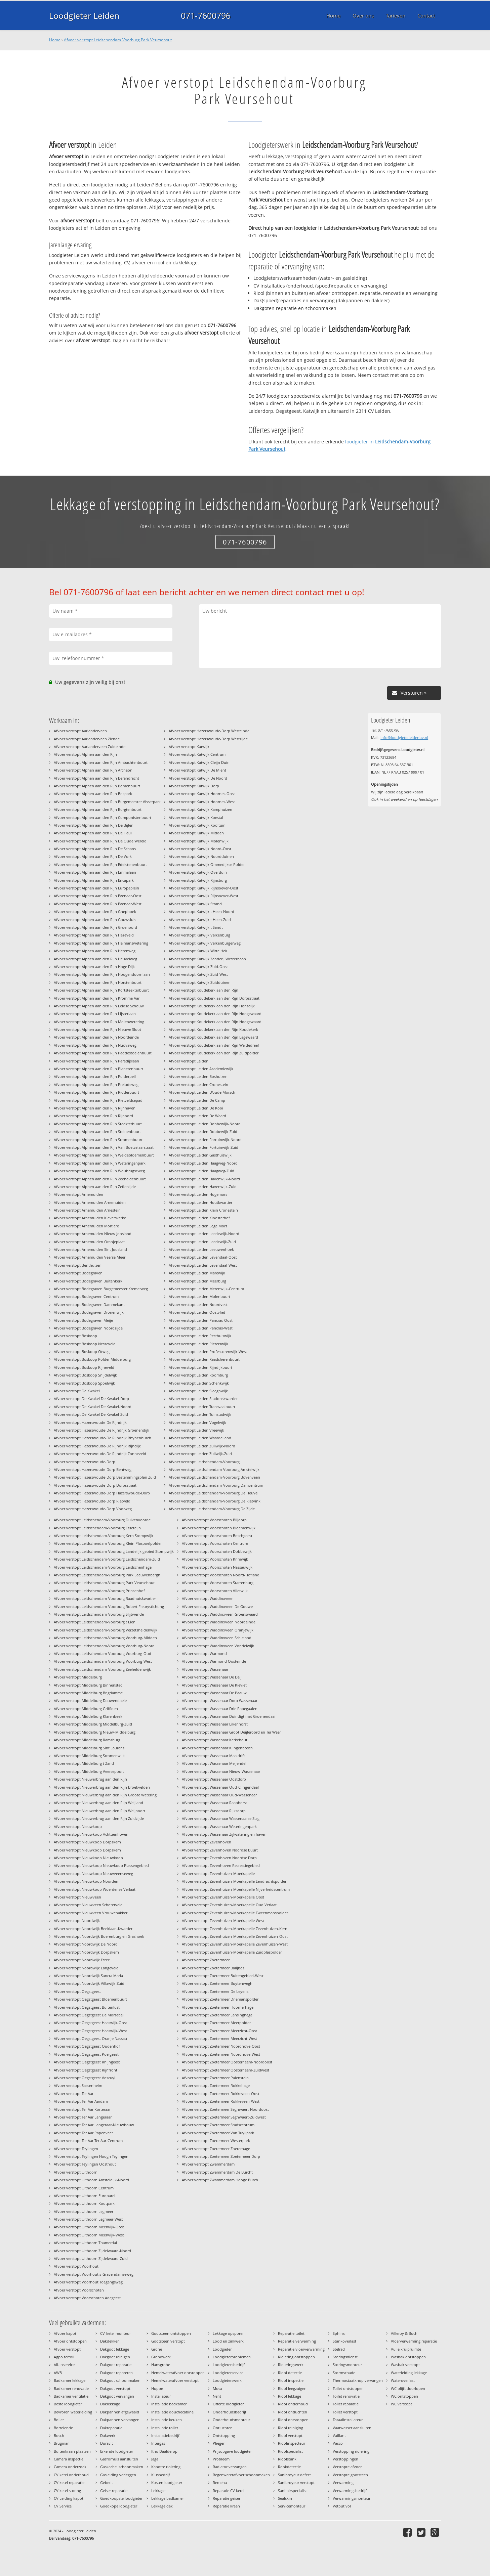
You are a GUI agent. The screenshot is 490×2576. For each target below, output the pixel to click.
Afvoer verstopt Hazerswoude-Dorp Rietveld (92, 1500)
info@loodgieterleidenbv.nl (404, 737)
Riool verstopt (290, 2435)
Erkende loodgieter (116, 2451)
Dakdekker (109, 2341)
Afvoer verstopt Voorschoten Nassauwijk (217, 1567)
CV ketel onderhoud (71, 2474)
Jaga (154, 2458)
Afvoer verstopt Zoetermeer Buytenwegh (217, 1983)
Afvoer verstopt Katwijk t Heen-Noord (201, 911)
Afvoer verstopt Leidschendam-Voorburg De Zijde (212, 1508)
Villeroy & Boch (404, 2333)
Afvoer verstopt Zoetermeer (206, 1959)
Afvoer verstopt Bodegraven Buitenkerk (88, 1280)
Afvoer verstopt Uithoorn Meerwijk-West (89, 2234)
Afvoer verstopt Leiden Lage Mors (198, 1225)
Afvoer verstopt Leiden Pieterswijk (198, 1343)
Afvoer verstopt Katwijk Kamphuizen (200, 809)
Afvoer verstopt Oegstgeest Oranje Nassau (90, 2038)
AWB (58, 2372)
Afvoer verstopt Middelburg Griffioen (86, 1708)
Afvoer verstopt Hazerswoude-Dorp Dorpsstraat (95, 1485)
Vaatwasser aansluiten (352, 2427)
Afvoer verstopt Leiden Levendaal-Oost (203, 1257)
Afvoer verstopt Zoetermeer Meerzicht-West (219, 2038)
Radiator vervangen (230, 2466)
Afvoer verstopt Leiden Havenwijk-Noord (204, 1178)
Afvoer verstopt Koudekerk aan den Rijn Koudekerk (213, 1029)
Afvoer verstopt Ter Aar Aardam (81, 2101)
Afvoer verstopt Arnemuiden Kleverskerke (90, 1217)
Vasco (338, 2443)
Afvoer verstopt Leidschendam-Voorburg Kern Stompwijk (103, 1535)
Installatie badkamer (169, 2403)
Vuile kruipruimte (406, 2349)
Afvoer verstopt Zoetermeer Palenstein (215, 2077)
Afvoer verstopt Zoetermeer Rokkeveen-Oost (220, 2093)
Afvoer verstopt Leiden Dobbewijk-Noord (205, 1123)
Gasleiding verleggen (118, 2474)
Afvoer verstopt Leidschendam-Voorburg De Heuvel (213, 1492)
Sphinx (339, 2333)
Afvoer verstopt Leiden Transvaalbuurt (202, 1406)
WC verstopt (401, 2403)
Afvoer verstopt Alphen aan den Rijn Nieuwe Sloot (97, 1029)
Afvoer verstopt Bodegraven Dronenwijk (89, 1312)
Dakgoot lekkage (114, 2349)
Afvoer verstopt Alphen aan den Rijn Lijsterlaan (95, 1013)
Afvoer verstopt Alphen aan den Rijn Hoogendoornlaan (102, 974)
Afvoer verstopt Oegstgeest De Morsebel (89, 2014)
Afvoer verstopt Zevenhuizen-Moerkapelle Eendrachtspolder (234, 1881)
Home (54, 40)
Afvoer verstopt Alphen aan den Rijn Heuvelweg (95, 958)
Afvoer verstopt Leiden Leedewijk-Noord (204, 1233)
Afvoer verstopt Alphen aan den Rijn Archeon (93, 770)
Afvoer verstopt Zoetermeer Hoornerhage (217, 2007)
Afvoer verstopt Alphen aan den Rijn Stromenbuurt (98, 1139)
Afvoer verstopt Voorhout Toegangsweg (88, 2281)
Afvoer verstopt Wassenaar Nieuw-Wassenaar (221, 1771)
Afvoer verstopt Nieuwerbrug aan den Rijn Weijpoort (99, 1810)
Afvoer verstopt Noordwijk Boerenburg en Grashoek (99, 1936)
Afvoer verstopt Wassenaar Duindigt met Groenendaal (229, 1716)
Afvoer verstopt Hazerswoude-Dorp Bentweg (92, 1469)
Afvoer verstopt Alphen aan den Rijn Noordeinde (96, 1037)
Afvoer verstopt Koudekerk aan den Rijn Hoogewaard (215, 1013)
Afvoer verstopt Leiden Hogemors (198, 1194)
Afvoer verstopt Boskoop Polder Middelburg (92, 1359)
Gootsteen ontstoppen (171, 2333)
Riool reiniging (290, 2427)
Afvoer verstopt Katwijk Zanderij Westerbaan (207, 958)
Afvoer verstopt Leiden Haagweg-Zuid (201, 1170)
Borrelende (63, 2427)
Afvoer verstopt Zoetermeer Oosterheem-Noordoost (227, 2061)
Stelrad (339, 2349)
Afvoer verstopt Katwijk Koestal (196, 817)
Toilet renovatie (346, 2396)
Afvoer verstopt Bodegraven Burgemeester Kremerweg (101, 1288)
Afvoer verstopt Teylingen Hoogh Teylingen (91, 2156)
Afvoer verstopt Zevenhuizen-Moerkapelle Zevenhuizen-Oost (235, 1936)
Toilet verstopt (345, 2411)
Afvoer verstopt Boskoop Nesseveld (85, 1343)
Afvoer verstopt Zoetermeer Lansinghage (217, 2014)
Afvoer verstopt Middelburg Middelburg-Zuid (93, 1724)
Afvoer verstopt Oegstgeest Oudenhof (87, 2046)
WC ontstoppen (404, 2396)
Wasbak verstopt (405, 2364)
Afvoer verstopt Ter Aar (73, 2093)
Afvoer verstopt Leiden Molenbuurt (199, 1296)
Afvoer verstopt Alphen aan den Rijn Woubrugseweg (99, 1170)
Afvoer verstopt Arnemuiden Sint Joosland (90, 1249)
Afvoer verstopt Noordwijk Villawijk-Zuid (89, 1983)
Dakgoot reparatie (115, 2364)
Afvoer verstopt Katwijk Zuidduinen (200, 982)
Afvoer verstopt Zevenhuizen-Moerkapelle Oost (223, 1897)
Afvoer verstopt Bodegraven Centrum (86, 1296)
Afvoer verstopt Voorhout (76, 2266)
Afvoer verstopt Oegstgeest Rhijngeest (87, 2061)
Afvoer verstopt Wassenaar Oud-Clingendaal (220, 1787)
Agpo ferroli (64, 2356)
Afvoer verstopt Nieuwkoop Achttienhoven (91, 1834)
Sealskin (285, 2498)
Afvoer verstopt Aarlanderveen (80, 730)
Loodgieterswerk (227, 2380)
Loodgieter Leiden (84, 15)
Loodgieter (222, 2349)
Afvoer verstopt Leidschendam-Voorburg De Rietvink (214, 1500)
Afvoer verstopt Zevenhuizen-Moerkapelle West (223, 1920)
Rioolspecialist (290, 2451)
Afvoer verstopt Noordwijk (77, 1920)
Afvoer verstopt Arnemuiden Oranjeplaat (89, 1241)
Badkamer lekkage (69, 2380)
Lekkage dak (162, 2505)
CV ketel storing (67, 2490)
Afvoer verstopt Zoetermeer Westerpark (216, 2140)
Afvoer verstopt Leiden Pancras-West (201, 1327)
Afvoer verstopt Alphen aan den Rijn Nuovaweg (95, 1045)
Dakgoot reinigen (115, 2356)
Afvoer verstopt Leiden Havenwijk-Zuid (203, 1186)
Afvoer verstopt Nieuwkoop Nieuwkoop (88, 1857)
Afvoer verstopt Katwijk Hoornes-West (202, 801)
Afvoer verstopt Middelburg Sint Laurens (89, 1747)
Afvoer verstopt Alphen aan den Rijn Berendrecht (96, 778)
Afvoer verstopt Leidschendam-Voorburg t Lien (94, 1621)
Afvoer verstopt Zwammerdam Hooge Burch (220, 2179)
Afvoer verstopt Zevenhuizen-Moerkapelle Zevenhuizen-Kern (234, 1928)
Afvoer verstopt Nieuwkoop (78, 1826)
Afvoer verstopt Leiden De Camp (197, 1100)
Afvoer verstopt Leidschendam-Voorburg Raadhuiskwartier (105, 1598)
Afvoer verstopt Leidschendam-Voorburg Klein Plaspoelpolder (108, 1543)
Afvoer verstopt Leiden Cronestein (198, 1084)
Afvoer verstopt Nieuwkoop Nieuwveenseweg (93, 1873)
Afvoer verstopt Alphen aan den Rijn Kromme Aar (96, 998)
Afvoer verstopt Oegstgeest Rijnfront (85, 2069)
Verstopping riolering (351, 2451)
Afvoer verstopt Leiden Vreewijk (196, 1430)
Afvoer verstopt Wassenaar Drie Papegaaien (219, 1708)
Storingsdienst (345, 2356)
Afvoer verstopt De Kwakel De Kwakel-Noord (92, 1406)
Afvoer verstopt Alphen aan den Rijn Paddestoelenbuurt (103, 1052)
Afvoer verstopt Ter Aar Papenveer (83, 2132)
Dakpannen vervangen (119, 2419)
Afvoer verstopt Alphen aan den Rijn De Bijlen (93, 825)
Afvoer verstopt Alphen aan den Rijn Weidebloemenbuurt (104, 1155)
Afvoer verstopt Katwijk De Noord (198, 778)
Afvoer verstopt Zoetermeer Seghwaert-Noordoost (225, 2109)
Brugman (62, 2443)
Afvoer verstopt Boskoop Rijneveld (84, 1367)
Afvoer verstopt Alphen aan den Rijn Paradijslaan (96, 1060)
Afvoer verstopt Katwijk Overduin (198, 872)
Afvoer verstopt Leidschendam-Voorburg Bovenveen (214, 1477)
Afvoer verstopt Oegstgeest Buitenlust (87, 2007)
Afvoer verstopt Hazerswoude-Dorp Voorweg (93, 1508)
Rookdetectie (289, 2466)
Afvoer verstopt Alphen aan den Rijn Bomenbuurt (97, 785)
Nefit (217, 2396)
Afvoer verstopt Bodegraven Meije (83, 1320)
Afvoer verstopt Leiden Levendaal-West (203, 1265)
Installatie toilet (164, 2427)
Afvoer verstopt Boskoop (75, 1335)
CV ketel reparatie (69, 2482)
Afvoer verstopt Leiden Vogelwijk (197, 1422)
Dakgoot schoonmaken (120, 2380)
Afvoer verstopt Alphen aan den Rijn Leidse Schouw (99, 1005)
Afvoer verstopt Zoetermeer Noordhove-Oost (221, 2046)
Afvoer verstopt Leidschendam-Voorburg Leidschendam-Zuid (107, 1559)
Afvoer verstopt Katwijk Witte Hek (198, 950)
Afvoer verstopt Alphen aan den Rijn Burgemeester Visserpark (107, 801)
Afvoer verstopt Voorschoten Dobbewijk (217, 1551)
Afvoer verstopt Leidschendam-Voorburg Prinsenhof (99, 1590)
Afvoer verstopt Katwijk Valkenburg (199, 934)
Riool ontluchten (292, 2411)
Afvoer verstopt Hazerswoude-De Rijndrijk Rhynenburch (102, 1437)
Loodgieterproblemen (232, 2356)
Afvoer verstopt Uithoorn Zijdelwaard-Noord (92, 2250)
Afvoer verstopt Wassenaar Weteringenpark (219, 1826)
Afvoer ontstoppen (70, 2341)
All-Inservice (64, 2364)
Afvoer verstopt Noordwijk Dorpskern (86, 1952)
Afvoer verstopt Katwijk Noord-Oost (200, 848)
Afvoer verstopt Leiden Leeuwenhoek (201, 1249)
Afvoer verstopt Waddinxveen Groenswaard (220, 1614)
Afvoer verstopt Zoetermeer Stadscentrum (218, 2124)
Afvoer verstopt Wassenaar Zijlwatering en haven (224, 1834)
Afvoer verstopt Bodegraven (78, 1272)
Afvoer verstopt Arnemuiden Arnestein (87, 1210)
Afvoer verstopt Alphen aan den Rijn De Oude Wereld (100, 840)
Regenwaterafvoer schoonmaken (241, 2474)
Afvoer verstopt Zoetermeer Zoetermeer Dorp (221, 2156)
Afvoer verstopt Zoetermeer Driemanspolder (220, 1999)
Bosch (59, 2435)
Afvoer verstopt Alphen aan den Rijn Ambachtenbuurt (101, 762)
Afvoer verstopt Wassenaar (205, 1669)
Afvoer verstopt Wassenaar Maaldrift (213, 1755)
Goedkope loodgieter (118, 2505)
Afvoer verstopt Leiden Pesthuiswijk (200, 1335)
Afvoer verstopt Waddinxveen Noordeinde (218, 1621)
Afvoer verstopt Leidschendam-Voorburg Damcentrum (216, 1485)
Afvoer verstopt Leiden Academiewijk (201, 1068)
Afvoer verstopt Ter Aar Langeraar (83, 2117)
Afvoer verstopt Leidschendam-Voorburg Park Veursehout (118, 40)
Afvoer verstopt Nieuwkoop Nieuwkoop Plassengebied (101, 1865)
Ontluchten (223, 2427)
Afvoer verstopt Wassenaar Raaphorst (214, 1802)
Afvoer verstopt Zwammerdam (208, 2164)
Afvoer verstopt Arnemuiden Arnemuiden (90, 1202)
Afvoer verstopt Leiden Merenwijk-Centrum (206, 1288)
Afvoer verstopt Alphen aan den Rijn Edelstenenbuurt (100, 864)
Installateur (161, 2396)
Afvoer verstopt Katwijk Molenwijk (199, 840)
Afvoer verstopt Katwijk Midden (196, 832)
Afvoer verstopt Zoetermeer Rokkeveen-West (220, 2101)
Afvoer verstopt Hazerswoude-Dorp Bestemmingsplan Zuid (105, 1477)
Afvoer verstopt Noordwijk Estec (82, 1959)
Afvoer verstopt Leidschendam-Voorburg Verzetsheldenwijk (105, 1629)
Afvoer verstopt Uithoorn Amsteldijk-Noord (91, 2179)
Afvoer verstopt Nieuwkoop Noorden (86, 1881)
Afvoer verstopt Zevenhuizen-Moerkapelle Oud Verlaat (229, 1904)
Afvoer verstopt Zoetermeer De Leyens (215, 1991)
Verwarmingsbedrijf (350, 2490)
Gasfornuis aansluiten (119, 2458)
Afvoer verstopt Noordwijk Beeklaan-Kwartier (93, 1928)
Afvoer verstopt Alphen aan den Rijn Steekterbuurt (98, 1123)
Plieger (218, 2443)
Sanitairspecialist (292, 2490)
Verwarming (343, 2482)
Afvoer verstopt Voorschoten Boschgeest (217, 1535)
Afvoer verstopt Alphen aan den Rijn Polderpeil (95, 1076)
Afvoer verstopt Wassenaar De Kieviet (214, 1685)
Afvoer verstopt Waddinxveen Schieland (216, 1637)
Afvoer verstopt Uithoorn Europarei (84, 2195)
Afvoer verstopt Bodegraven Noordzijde (88, 1327)
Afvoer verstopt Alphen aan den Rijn (85, 754)
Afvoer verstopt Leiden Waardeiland (200, 1437)
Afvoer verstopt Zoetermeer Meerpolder (216, 2022)
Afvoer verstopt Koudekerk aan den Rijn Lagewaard (213, 1037)
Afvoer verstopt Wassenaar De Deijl (212, 1676)
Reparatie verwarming (297, 2341)
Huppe (157, 2388)
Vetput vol (342, 2505)
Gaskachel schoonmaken (121, 2466)
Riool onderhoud (293, 2403)
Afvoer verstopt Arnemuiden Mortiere (86, 1225)
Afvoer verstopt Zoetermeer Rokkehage (216, 2085)
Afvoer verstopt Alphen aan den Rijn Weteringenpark (100, 1163)
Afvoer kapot (65, 2333)
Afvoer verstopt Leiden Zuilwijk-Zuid (200, 1453)
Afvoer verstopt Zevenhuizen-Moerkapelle (218, 1873)
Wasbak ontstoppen (408, 2356)
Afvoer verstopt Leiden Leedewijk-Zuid (202, 1241)
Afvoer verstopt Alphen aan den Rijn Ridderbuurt (96, 1092)
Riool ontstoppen (293, 2419)
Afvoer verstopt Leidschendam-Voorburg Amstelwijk (214, 1469)
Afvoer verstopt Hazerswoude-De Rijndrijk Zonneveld (100, 1453)
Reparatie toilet (291, 2333)
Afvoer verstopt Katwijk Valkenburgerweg (205, 943)
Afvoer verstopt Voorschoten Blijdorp (214, 1519)
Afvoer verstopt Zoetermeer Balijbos (213, 1967)
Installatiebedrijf (165, 2435)
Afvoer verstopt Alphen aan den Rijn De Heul (93, 832)
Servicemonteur (291, 2505)
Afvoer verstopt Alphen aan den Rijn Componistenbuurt (102, 817)
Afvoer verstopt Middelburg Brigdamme (88, 1692)
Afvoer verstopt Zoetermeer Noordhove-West (221, 2054)
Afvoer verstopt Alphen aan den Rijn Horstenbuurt (97, 982)
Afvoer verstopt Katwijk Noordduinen (201, 856)
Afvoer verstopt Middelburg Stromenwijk (89, 1755)
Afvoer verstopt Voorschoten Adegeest (87, 2297)
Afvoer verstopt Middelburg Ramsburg (87, 1739)
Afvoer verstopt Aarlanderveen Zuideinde (89, 746)
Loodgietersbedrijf (229, 2364)
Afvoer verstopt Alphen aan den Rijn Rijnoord (93, 1115)
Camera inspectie (68, 2458)
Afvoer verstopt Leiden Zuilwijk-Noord (202, 1445)
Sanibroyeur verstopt (296, 2482)
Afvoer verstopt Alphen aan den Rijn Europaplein (96, 887)
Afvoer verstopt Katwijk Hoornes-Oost (202, 793)
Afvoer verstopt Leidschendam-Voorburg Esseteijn (97, 1527)
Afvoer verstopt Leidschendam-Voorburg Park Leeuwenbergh (107, 1574)
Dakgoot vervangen (117, 2396)
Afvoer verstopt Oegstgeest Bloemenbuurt (90, 1999)
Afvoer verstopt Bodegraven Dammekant (89, 1304)
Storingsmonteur (347, 2364)
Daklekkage (110, 2403)
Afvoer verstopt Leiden (188, 1060)
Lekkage (158, 2490)
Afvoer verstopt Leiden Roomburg (198, 1375)
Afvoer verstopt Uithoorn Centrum (84, 2187)
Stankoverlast (344, 2341)
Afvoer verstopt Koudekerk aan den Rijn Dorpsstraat (214, 998)
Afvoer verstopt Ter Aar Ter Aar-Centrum (88, 2140)
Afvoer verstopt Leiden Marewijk (197, 1272)
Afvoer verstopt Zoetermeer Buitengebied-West (222, 1975)
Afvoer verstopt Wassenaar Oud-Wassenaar (219, 1794)
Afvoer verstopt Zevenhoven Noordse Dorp (219, 1857)
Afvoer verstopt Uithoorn (75, 2172)
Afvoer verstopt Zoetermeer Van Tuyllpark (218, 2132)
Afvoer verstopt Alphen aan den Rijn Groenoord (95, 927)
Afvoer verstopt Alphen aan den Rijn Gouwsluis (95, 919)
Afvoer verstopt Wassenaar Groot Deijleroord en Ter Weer (231, 1732)
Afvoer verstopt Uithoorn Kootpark (84, 2203)
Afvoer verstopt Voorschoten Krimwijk (215, 1559)
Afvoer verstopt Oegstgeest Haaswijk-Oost (90, 2022)
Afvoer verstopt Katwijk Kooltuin (197, 825)
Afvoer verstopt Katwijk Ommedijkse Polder (207, 864)
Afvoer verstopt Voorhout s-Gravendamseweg (93, 2274)
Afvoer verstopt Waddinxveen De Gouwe (217, 1606)
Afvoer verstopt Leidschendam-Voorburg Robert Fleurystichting (109, 1606)
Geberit (106, 2482)
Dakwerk (107, 2435)
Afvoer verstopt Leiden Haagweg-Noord (203, 1163)
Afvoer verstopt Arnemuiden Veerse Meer (89, 1257)
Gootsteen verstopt (168, 2341)
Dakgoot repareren (116, 2372)
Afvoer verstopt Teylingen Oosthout (85, 2164)
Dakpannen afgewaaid (119, 2411)
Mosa (217, 2388)
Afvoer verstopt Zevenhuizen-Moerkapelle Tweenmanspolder (235, 1912)
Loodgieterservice (228, 2372)
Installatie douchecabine (172, 2411)
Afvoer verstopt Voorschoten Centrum (215, 1543)
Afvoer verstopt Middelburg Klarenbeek (88, 1716)
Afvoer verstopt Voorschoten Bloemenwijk (218, 1527)
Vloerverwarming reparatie (414, 2341)
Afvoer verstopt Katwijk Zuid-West (198, 974)
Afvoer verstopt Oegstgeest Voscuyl (84, 2077)
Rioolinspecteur (291, 2443)
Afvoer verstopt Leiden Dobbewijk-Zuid (203, 1131)
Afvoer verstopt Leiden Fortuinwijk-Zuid (203, 1147)
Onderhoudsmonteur (231, 2419)
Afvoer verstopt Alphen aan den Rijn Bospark (93, 793)
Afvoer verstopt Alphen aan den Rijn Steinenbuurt (97, 1131)
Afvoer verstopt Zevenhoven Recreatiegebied (221, 1865)
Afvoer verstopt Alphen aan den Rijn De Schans (95, 848)
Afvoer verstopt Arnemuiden (78, 1194)
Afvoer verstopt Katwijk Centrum (197, 754)
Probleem (221, 2458)
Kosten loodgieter (166, 2482)
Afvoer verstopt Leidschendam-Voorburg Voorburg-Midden (105, 1637)
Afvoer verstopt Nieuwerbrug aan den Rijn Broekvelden (102, 1787)
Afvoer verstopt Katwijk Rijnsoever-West (203, 895)
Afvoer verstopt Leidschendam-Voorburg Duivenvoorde (102, 1519)
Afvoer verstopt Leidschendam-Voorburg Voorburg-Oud (102, 1653)
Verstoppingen (345, 2458)
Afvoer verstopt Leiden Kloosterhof (199, 1217)
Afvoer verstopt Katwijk (189, 746)
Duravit (106, 2443)
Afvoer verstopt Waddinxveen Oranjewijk (217, 1629)
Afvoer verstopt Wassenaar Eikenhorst (215, 1724)
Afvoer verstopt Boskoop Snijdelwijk (85, 1375)
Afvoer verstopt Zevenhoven (206, 1841)
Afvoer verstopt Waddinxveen (208, 1598)
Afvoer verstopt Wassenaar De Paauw (214, 1692)
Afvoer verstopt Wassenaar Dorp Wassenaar (219, 1700)
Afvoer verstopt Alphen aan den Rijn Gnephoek (95, 911)
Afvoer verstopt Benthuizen (77, 1265)
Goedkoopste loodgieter (121, 2498)
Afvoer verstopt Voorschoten (79, 2290)
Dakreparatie (111, 2427)
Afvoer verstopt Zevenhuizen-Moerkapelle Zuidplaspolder (232, 1952)
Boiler (59, 2419)
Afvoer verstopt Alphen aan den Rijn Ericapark (94, 880)
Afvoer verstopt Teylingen (76, 2148)
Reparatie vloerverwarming (301, 2349)
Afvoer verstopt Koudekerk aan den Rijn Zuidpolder (213, 1052)
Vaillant (339, 2435)
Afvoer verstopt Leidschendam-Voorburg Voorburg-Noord (104, 1645)
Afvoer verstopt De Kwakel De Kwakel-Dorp (91, 1398)
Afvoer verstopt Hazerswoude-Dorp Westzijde (208, 738)
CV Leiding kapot (68, 2498)
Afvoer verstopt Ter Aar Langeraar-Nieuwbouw (94, 2124)
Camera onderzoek (70, 2466)
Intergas (158, 2443)
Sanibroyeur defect (294, 2474)
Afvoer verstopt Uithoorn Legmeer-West (88, 2219)
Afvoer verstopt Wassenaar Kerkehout (214, 1739)
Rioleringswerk (290, 2364)
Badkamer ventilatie (71, 2396)
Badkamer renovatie (71, 2388)
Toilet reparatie (346, 2403)
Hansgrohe (160, 2364)
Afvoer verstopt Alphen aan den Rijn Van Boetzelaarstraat (104, 1147)
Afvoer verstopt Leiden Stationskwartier (203, 1398)
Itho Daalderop (164, 2451)
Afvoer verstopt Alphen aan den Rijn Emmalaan (95, 872)
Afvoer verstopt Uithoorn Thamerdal (85, 2242)
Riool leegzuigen (292, 2388)
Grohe (156, 2349)
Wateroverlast (403, 2380)
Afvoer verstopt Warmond (204, 1653)
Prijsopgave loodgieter (232, 2451)
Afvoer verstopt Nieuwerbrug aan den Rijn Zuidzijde (99, 1818)
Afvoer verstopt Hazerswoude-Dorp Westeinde (209, 730)
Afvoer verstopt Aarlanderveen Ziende (87, 738)
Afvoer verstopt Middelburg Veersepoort (89, 1771)
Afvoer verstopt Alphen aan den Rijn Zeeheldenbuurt (100, 1178)
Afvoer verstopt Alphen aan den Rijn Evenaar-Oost (97, 895)
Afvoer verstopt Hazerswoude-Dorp (84, 1461)
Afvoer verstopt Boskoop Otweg (82, 1351)
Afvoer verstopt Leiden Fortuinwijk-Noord (205, 1139)
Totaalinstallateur (348, 2419)
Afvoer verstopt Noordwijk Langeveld (86, 1967)
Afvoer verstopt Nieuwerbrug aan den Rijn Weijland (98, 1802)
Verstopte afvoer (347, 2466)
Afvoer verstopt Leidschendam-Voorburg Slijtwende (99, 1614)
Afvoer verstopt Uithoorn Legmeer (83, 2211)
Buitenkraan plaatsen (72, 2451)
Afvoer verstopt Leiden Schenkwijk (199, 1383)
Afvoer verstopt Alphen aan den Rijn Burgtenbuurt (97, 809)
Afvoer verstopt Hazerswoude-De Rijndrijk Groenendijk (101, 1430)
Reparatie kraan (226, 2505)
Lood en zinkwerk (228, 2341)
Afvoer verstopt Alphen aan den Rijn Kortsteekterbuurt (101, 990)
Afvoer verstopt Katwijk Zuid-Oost (198, 966)
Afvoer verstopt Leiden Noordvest (198, 1304)
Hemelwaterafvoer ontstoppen (178, 2372)
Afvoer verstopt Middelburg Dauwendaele (90, 1700)
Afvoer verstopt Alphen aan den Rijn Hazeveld (94, 934)
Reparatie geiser (226, 2498)
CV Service (63, 2505)
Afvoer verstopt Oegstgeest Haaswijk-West (90, 2030)
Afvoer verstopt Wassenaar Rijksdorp (214, 1810)
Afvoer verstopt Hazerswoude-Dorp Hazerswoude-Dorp (102, 1492)
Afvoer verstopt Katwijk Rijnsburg (198, 880)
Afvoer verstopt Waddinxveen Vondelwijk (218, 1645)
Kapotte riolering (165, 2466)
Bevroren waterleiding (73, 2411)
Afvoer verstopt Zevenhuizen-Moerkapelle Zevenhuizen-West (235, 1944)
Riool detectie (290, 2372)
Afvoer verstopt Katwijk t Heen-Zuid (200, 919)
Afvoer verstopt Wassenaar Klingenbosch (217, 1747)
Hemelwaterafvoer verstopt (175, 2380)
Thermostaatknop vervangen (358, 2380)
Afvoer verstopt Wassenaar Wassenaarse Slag (220, 1818)
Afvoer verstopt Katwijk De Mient (197, 770)
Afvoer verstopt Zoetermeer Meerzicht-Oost (219, 2030)
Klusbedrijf (160, 2474)
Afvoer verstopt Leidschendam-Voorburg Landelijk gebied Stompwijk (114, 1551)
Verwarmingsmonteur (351, 2498)
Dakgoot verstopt (115, 2388)
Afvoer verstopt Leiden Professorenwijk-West (208, 1351)
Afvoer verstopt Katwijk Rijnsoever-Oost (203, 887)
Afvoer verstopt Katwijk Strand (195, 903)
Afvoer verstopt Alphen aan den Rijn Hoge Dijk (94, 966)
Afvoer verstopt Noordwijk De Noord (86, 1944)
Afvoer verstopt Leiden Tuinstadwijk (200, 1414)
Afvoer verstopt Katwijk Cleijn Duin (199, 762)
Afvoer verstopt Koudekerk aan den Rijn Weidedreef (214, 1045)
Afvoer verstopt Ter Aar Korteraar (82, 2109)
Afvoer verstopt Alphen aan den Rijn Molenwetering (99, 1021)
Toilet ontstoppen (348, 2388)
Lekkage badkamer (167, 2498)
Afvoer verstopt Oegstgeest (77, 1991)
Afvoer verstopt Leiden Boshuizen (198, 1076)
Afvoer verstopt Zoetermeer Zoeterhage (216, 2148)
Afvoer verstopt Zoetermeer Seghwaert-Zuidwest (224, 2117)
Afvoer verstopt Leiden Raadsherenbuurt (204, 1359)
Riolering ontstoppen (296, 2356)
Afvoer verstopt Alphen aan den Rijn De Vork (93, 856)
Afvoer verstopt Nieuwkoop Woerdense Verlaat (94, 1889)
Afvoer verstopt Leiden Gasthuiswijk (200, 1155)
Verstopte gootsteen (350, 2474)
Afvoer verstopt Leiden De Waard (197, 1115)
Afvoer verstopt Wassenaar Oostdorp (214, 1779)
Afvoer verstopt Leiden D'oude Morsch (202, 1092)
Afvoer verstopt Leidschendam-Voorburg (204, 1461)
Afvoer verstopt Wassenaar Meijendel (214, 1763)
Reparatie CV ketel (228, 2490)
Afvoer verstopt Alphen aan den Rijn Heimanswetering (101, 943)
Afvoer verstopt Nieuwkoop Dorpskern (87, 1841)
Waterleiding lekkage (409, 2372)
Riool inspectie (290, 2380)
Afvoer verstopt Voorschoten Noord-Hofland (220, 1574)
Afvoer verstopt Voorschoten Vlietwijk (215, 1590)
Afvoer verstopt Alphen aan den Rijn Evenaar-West (97, 903)
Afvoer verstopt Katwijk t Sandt (196, 927)
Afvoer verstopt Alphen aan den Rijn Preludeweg (96, 1084)
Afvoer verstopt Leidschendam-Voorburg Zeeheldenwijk (102, 1669)
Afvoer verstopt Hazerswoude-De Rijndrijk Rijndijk (97, 1445)
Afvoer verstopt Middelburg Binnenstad (88, 1685)
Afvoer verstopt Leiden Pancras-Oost (201, 1320)
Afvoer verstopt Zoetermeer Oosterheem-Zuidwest (225, 2069)
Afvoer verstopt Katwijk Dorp (194, 785)
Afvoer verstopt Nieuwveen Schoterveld (88, 1904)
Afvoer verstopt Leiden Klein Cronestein (203, 1210)
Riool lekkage (289, 2396)
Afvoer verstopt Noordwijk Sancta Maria (88, 1975)
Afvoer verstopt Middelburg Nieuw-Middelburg (94, 1732)
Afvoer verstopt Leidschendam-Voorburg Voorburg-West (103, 1661)
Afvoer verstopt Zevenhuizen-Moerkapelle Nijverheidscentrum (236, 1889)
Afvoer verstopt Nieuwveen (77, 1897)
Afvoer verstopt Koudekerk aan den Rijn (203, 990)
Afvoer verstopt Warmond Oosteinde (214, 1661)
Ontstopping (224, 2435)
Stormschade (344, 2372)
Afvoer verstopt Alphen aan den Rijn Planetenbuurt (98, 1068)
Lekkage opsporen (229, 2333)
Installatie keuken (166, 2419)
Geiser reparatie (113, 2490)
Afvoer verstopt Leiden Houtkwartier (200, 1202)
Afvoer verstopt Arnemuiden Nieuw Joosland (92, 1233)
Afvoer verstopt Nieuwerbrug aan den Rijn (90, 1779)
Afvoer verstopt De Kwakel (77, 1390)
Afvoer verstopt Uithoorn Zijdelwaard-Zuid (91, 2258)
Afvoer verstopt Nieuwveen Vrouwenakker (90, 1912)
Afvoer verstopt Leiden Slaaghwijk (198, 1390)
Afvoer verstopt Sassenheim (78, 2085)
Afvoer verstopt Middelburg (78, 1676)
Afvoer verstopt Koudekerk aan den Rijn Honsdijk (212, 1005)
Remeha (220, 2482)
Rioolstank (287, 2458)
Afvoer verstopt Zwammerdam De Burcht (217, 2172)
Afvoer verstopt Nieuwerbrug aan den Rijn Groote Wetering (105, 1794)
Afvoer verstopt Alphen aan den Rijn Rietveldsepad (98, 1100)
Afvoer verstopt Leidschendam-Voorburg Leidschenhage (103, 1567)
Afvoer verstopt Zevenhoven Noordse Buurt (220, 1849)
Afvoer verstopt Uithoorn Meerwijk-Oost (89, 2226)
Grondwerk (161, 2356)
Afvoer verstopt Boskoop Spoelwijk (84, 1383)
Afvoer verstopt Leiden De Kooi (196, 1107)
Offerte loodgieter (228, 2403)
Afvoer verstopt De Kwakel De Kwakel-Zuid (91, 1414)
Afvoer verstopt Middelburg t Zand (84, 1763)
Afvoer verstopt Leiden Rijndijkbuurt (200, 1367)
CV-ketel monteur (115, 2333)
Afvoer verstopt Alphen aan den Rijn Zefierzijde (95, 1186)
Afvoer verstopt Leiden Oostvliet (197, 1312)
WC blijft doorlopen (408, 2388)
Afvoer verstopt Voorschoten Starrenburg (217, 1582)
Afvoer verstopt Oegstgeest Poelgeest (86, 2054)
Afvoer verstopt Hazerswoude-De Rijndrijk (90, 1422)
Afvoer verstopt (67, 2349)
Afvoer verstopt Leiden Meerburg (197, 1280)
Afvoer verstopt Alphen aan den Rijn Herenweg (94, 950)
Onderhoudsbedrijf (229, 2411)
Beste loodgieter (68, 2403)
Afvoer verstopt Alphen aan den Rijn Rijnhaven (94, 1107)
